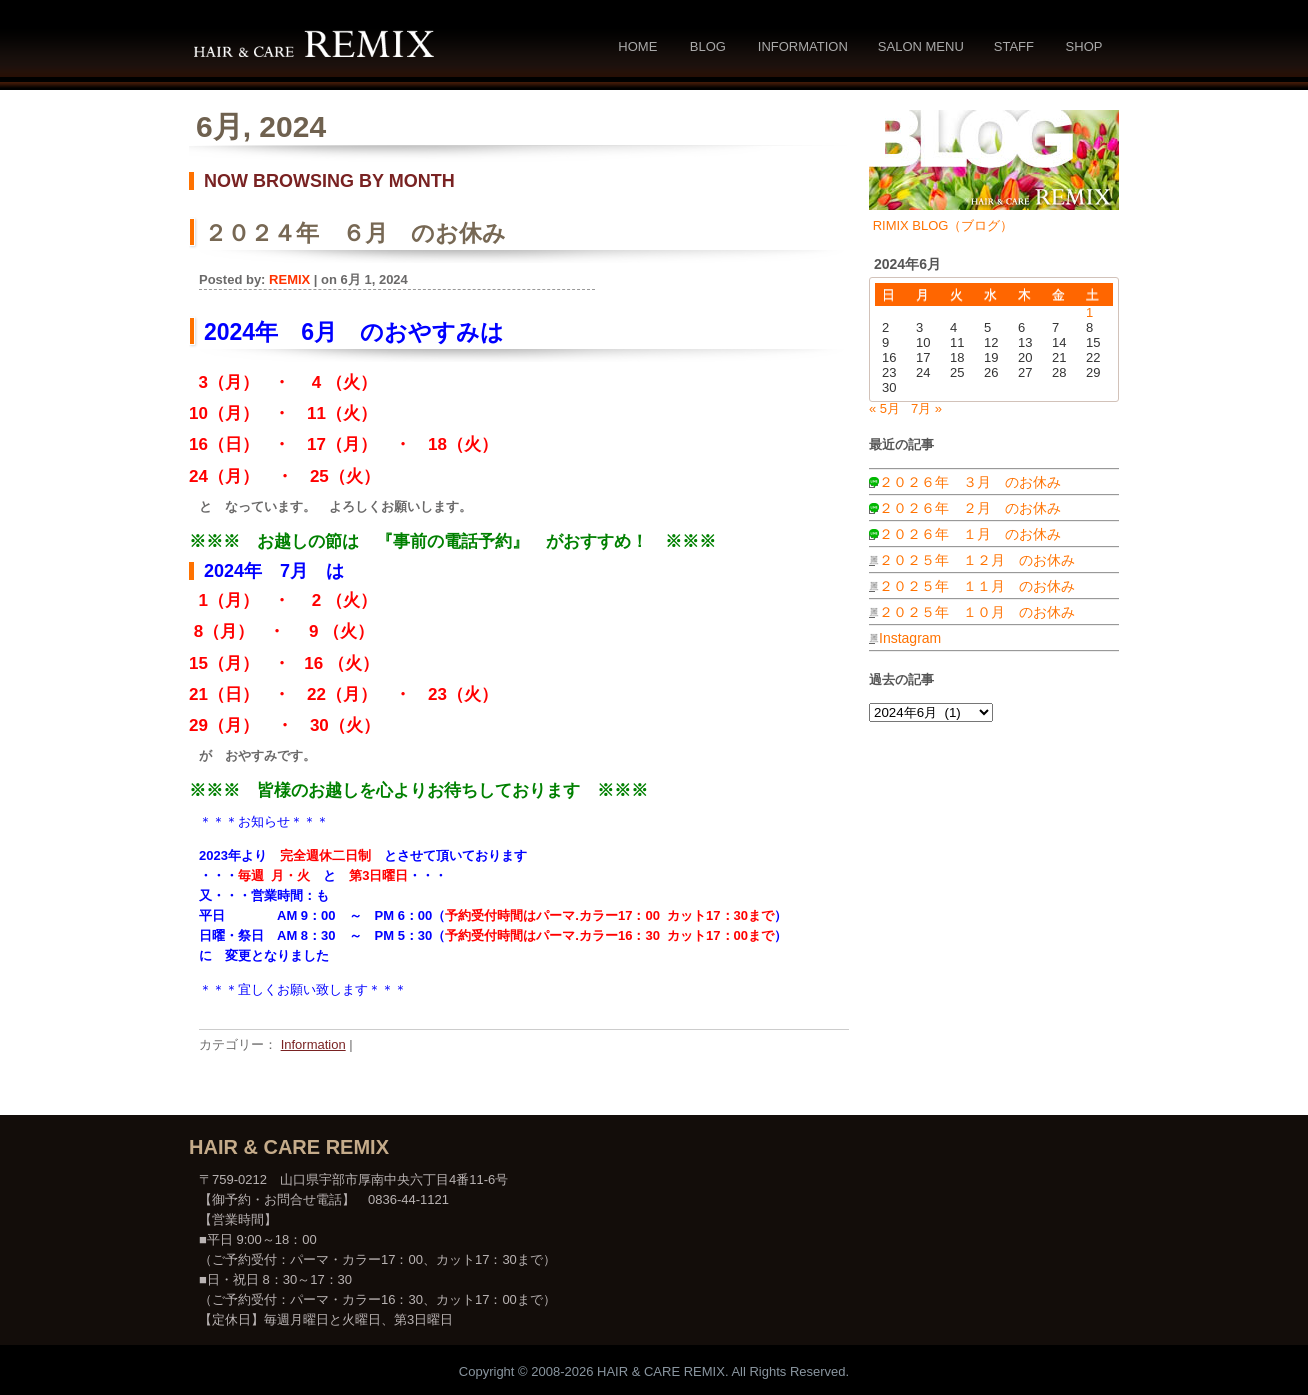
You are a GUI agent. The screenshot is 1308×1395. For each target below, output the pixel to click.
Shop (1084, 46)
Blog (708, 46)
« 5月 (884, 408)
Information (803, 46)
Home (637, 46)
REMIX (289, 279)
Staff (1014, 46)
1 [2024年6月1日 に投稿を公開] (1089, 312)
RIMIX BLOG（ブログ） (943, 225)
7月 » (926, 408)
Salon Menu (921, 46)
